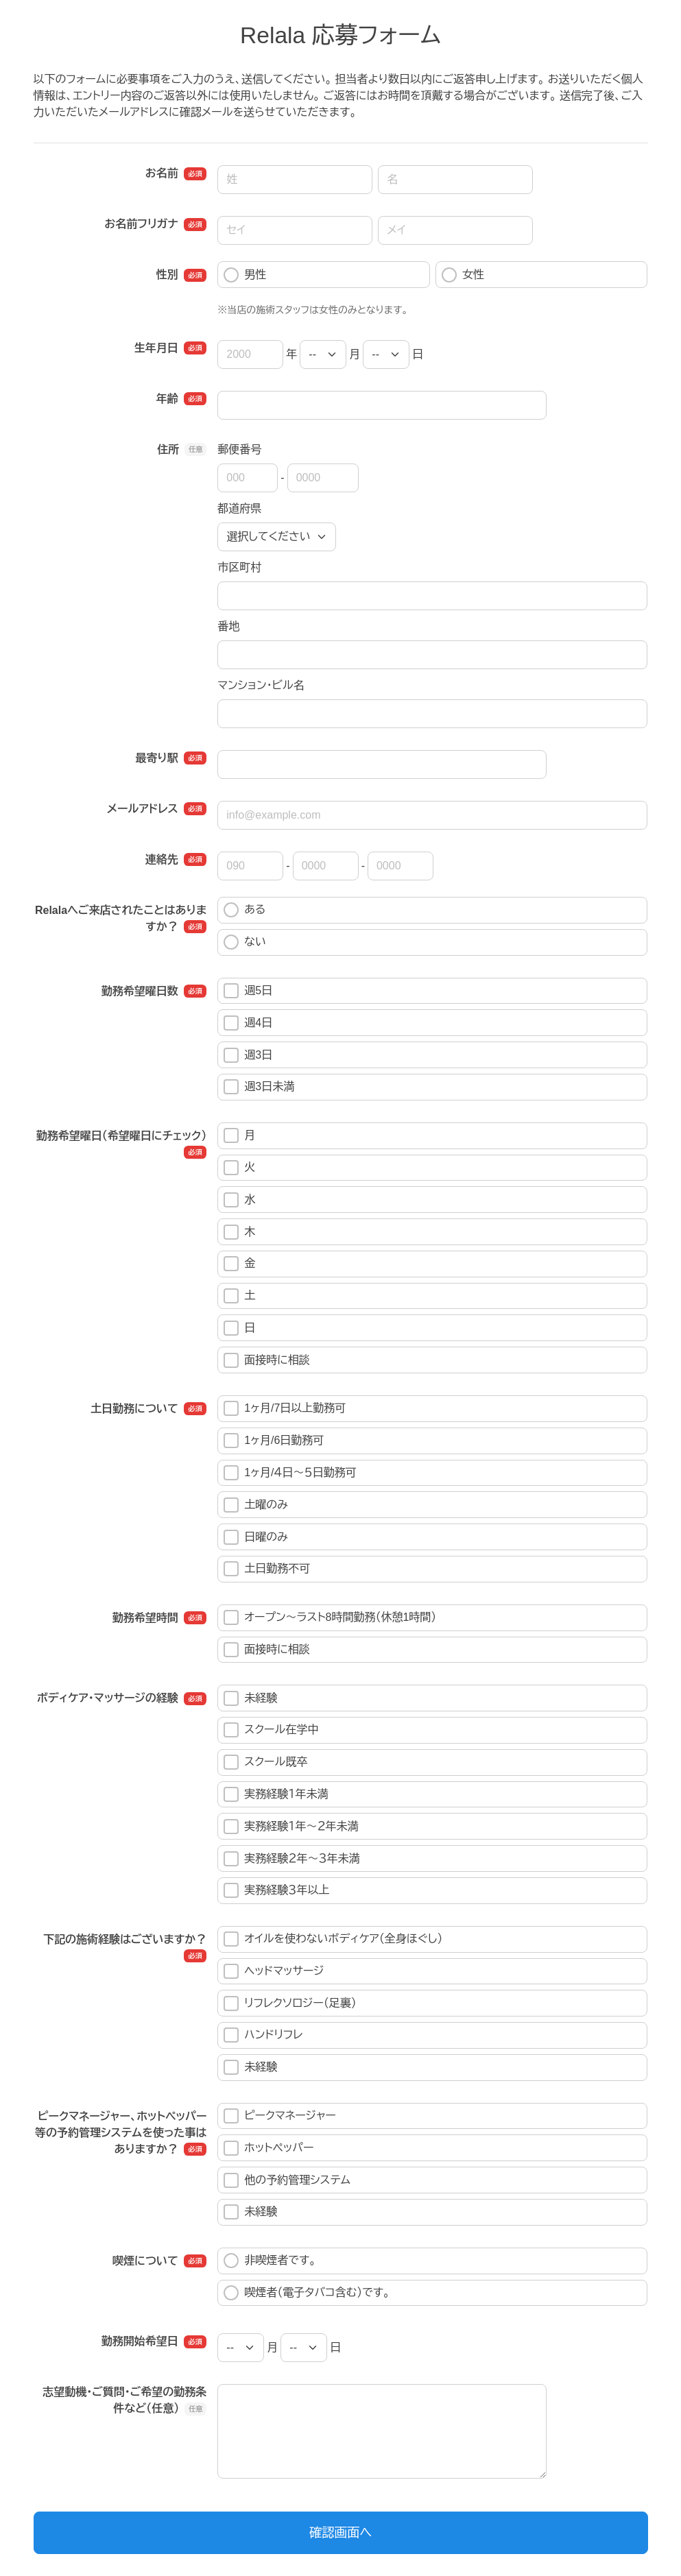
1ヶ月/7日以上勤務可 (285, 1408)
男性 (245, 274)
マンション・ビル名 (260, 685)
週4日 (248, 1023)
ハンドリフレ (263, 2035)
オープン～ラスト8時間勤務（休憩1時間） (330, 1617)
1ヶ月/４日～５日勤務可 (290, 1472)
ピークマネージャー (280, 2115)
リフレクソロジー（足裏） (290, 2003)
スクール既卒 (265, 1762)
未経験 (250, 1698)
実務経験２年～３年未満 (291, 1858)
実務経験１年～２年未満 (291, 1826)
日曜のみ (256, 1537)
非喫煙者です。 (269, 2260)
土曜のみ (256, 1505)
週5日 (248, 990)
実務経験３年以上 (276, 1890)
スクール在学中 (271, 1729)
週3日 (248, 1055)
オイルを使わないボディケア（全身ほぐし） (333, 1939)
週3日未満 (259, 1086)
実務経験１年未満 (276, 1794)
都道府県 (239, 508)
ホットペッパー (268, 2148)
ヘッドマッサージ (274, 1971)
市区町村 (239, 567)
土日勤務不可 (267, 1568)
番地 (228, 626)
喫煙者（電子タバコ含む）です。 (307, 2292)
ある (244, 909)
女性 (463, 274)
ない (245, 942)
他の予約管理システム (287, 2180)
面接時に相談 (267, 1360)
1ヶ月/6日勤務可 (274, 1440)
